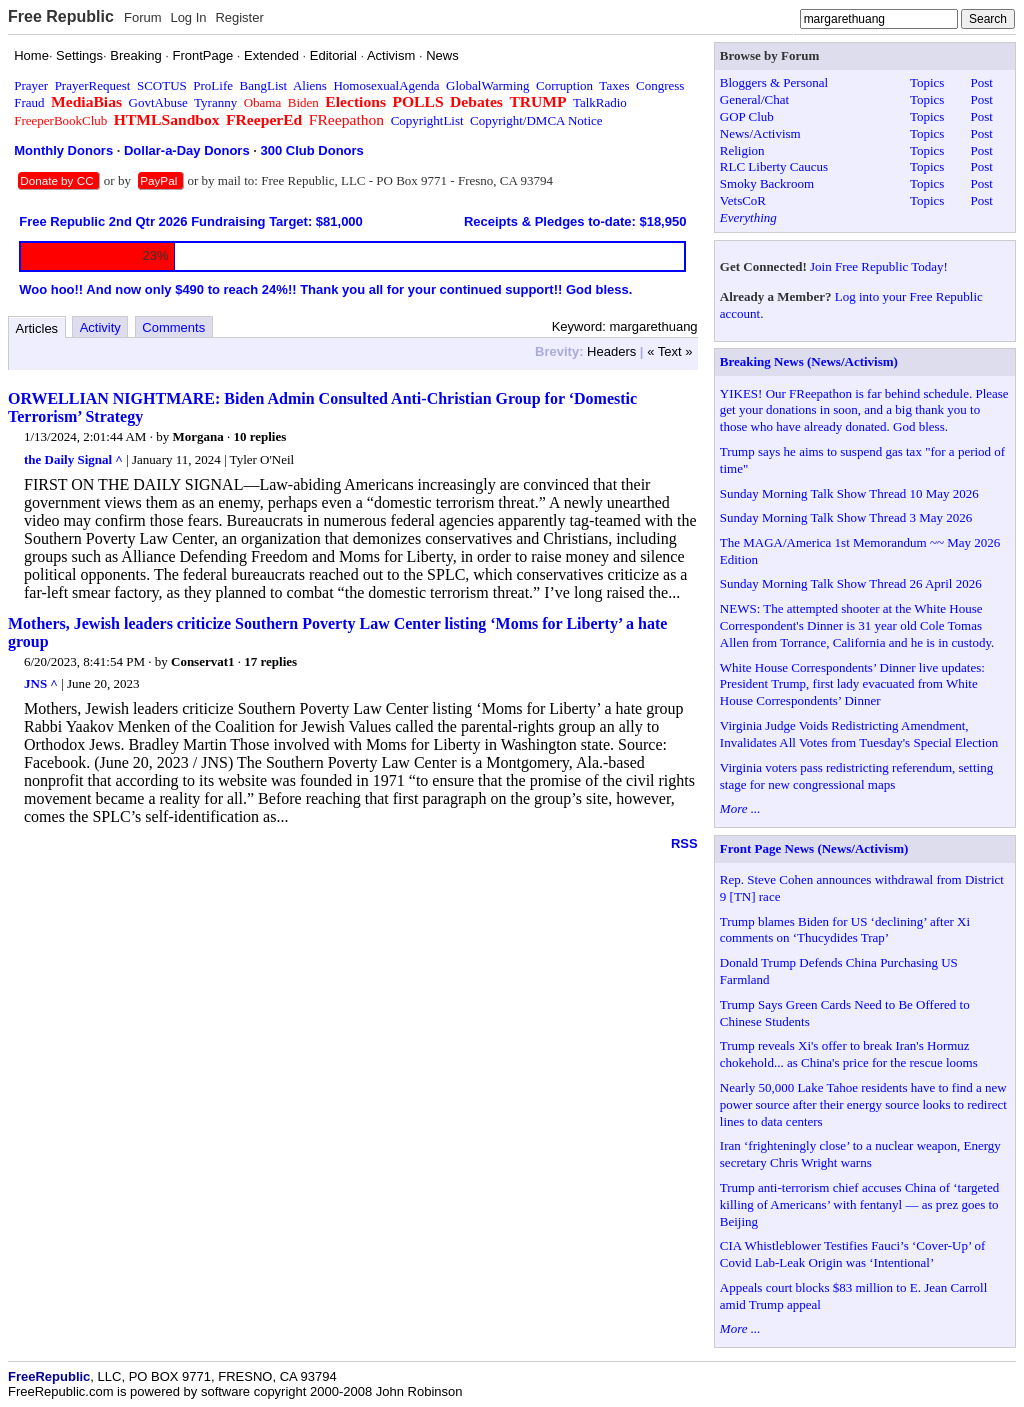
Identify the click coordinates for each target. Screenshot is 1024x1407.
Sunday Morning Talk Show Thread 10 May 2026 (849, 493)
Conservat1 (203, 661)
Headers (611, 351)
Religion (742, 150)
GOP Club (747, 116)
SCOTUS (162, 85)
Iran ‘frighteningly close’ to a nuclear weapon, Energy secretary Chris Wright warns (860, 1154)
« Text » (669, 351)
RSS (684, 843)
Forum (143, 17)
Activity (100, 327)
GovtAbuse (158, 102)
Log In (188, 17)
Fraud (29, 102)
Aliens (310, 85)
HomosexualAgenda (386, 85)
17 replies (270, 661)
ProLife (213, 85)
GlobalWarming (487, 85)
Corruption (564, 85)
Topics (927, 82)
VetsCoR (743, 200)
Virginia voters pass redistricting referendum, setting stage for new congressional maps (856, 776)
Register (239, 17)
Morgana (197, 436)
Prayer (31, 85)
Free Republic (61, 16)
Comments (173, 327)
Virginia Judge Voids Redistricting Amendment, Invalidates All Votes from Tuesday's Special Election (859, 734)
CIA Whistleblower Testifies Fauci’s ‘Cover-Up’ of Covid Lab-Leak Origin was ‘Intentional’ (853, 1254)
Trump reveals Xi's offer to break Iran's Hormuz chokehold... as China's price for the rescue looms (849, 1054)
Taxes (614, 85)
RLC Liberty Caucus (774, 166)
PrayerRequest (93, 85)
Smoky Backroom (767, 183)
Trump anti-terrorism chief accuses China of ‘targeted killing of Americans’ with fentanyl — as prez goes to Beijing (859, 1204)
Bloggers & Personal (774, 82)
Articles (37, 328)
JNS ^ (41, 683)
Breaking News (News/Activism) (809, 361)
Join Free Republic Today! (879, 266)
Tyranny (215, 102)
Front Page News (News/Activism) (814, 848)
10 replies (259, 436)
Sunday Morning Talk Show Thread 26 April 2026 (851, 583)
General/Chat (754, 99)
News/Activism (760, 133)
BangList (264, 85)
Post (981, 82)
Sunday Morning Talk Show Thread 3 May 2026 (846, 517)
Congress (660, 85)
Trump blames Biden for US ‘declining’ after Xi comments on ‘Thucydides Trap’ (845, 930)
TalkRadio (600, 102)
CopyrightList (427, 120)
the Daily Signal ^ (73, 459)
